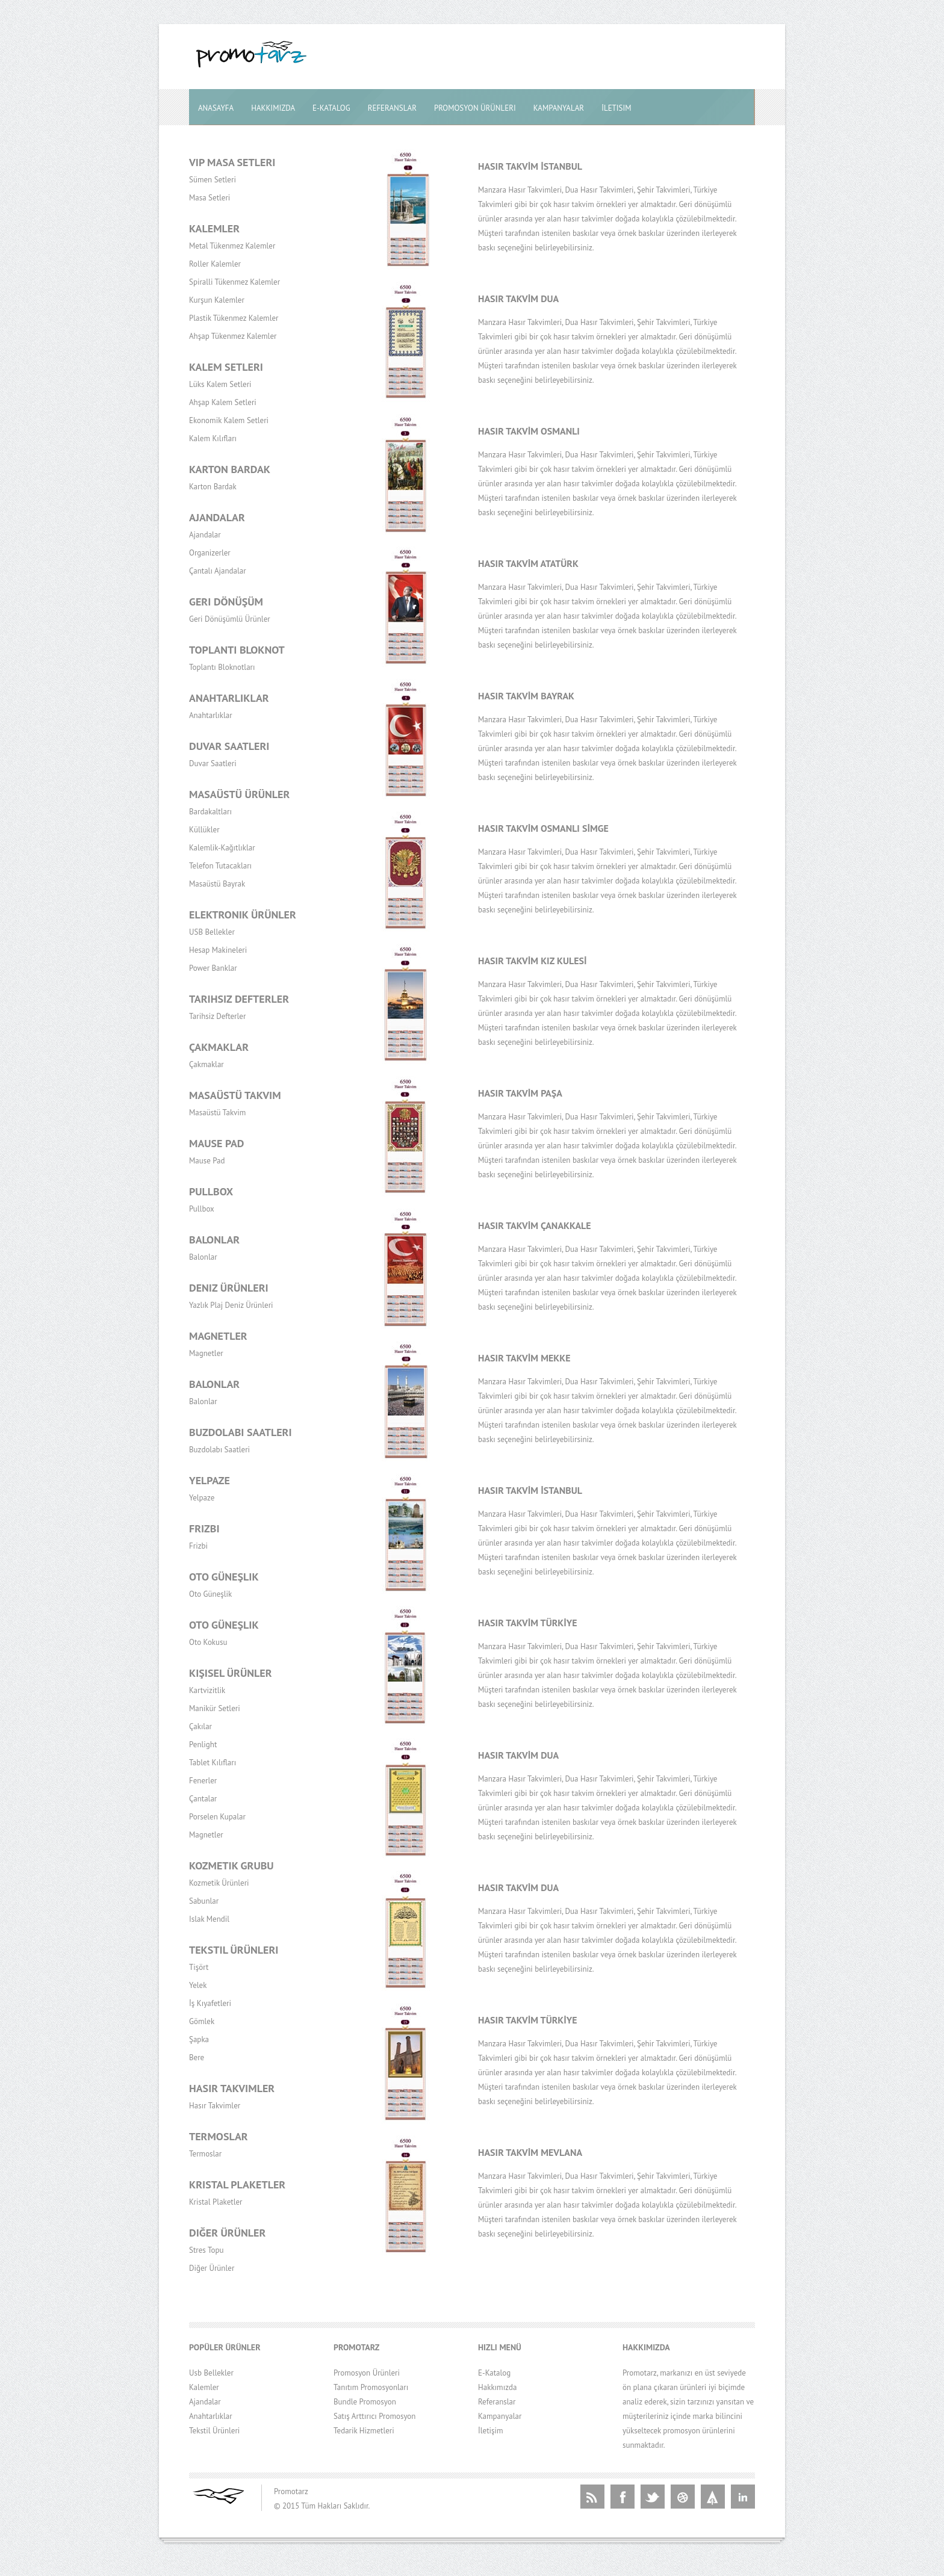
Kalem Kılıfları (213, 438)
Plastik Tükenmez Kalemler (234, 318)
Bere (196, 2057)
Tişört (198, 1967)
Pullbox (211, 1191)
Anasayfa (216, 108)
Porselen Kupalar (217, 1817)
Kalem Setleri (226, 367)
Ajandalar (217, 517)
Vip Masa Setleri (232, 162)
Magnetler (218, 1336)
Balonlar (214, 1239)
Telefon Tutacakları (220, 866)
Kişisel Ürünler (230, 1673)
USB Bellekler (212, 932)
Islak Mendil (209, 1919)
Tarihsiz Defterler (239, 999)
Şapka (199, 2039)
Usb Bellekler (211, 2373)
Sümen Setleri (212, 180)
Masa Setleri (209, 198)
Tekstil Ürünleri (233, 1950)
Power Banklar (213, 968)
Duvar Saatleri (229, 746)
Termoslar (218, 2136)
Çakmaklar (219, 1047)
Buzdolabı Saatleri (240, 1432)
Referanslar (392, 108)
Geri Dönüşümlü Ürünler (229, 619)
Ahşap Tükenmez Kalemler (232, 336)
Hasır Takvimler (232, 2088)
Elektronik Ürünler (242, 914)
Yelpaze (209, 1480)
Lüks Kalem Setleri (220, 384)
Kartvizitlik (207, 1690)
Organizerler (210, 553)
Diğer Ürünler (227, 2233)
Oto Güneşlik (224, 1577)
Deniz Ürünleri (229, 1288)
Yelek (197, 1985)
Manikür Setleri (214, 1708)
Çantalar (203, 1799)
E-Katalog (331, 108)
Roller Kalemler (215, 264)
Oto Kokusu (208, 1642)
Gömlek (201, 2021)
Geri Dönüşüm (226, 601)
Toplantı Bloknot (237, 650)
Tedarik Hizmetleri (364, 2431)
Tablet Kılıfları (212, 1762)
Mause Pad (216, 1143)
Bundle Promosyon (365, 2402)
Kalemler (214, 228)
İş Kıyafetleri (210, 2003)
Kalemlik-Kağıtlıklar (222, 848)
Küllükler (204, 830)
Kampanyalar (558, 108)
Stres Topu (206, 2250)
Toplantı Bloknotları (222, 667)
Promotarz (291, 2491)
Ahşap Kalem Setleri (222, 402)
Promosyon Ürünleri (475, 108)
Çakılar (200, 1726)
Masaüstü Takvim (235, 1095)
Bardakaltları (210, 812)
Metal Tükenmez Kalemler (232, 246)
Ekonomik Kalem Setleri (229, 420)
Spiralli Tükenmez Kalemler (234, 282)
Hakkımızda (273, 108)
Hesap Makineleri (218, 950)
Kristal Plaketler (237, 2184)
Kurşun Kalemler (216, 300)
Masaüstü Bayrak (217, 884)
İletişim (490, 2431)
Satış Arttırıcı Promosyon (374, 2416)
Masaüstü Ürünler (239, 794)
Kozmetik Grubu (231, 1865)
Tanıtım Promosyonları (371, 2387)
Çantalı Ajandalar (217, 571)
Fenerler (203, 1781)
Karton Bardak (229, 469)
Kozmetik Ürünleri (219, 1883)
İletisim (616, 108)
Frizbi (204, 1528)
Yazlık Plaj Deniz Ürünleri (231, 1305)
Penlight (203, 1744)
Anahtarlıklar (229, 698)
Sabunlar (204, 1901)
